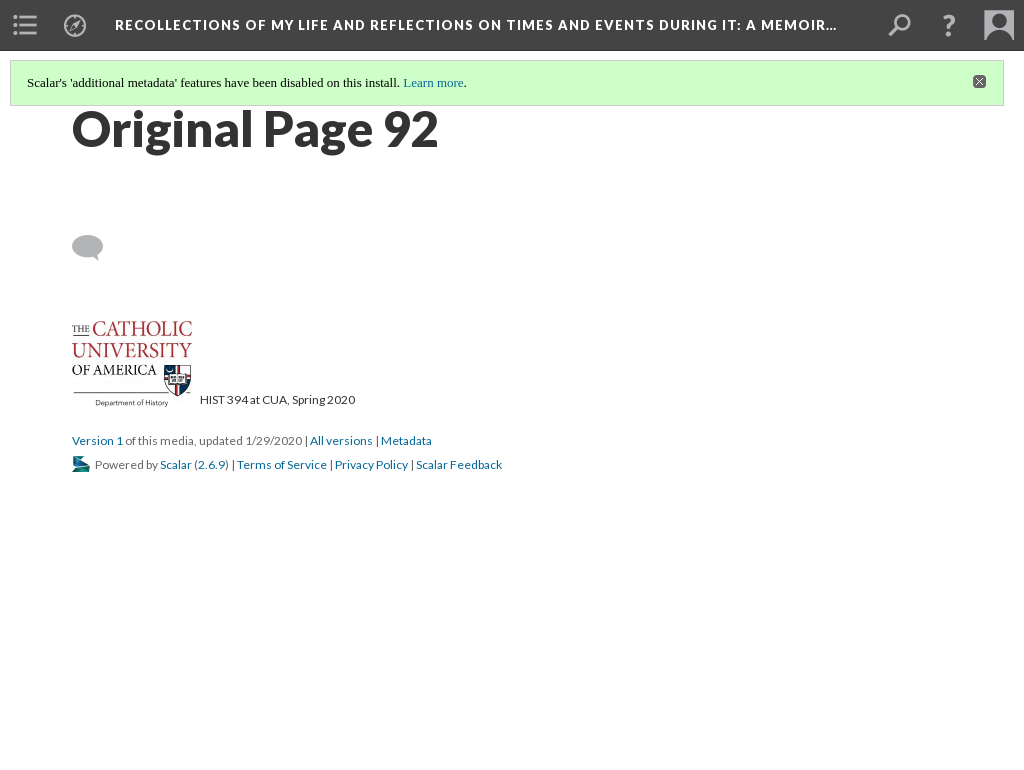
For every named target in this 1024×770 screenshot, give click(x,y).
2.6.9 (211, 464)
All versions (341, 440)
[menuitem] (25, 25)
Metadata (406, 440)
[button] (949, 25)
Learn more (433, 82)
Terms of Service (282, 464)
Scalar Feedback (459, 464)
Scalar (176, 464)
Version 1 (97, 440)
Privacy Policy (371, 464)
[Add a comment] (96, 248)
